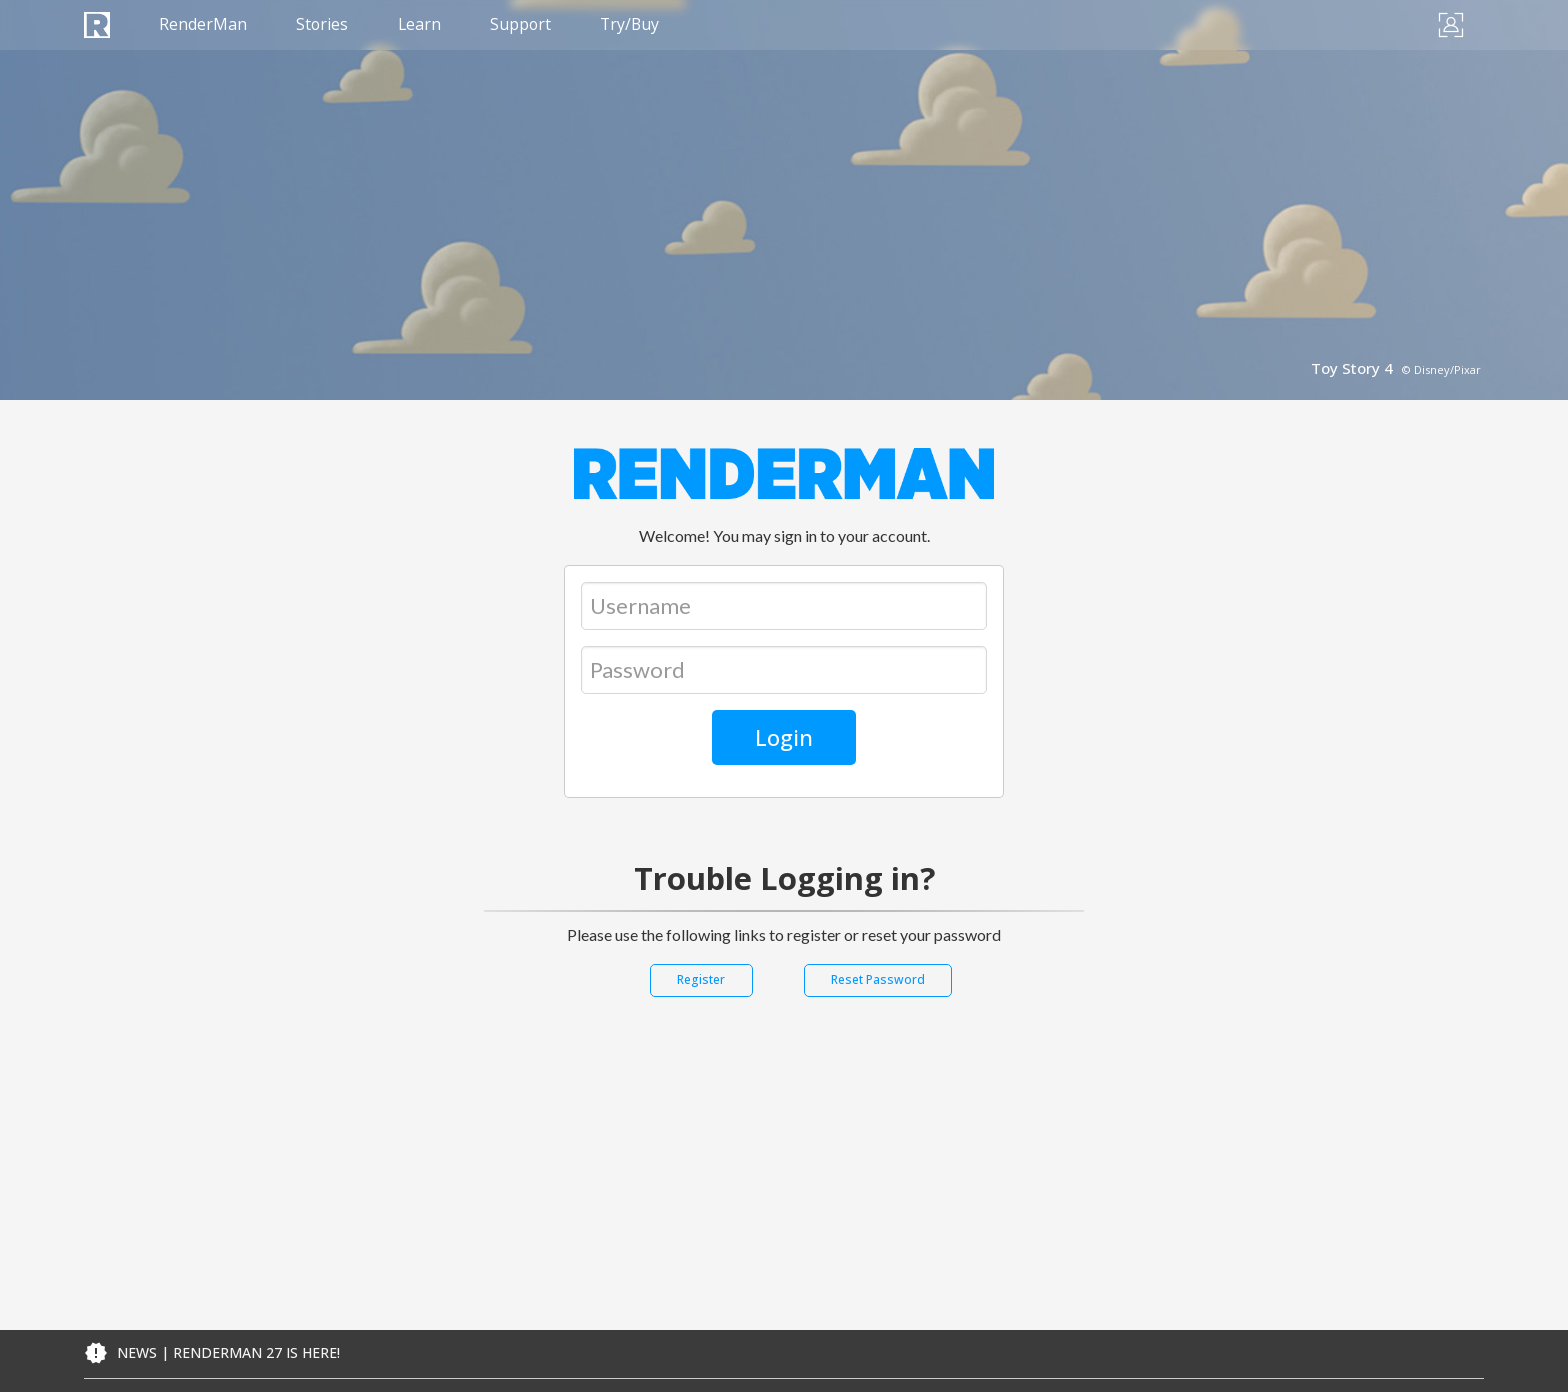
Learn (423, 25)
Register (701, 979)
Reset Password (878, 979)
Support (526, 25)
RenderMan (204, 25)
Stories (324, 25)
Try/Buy (637, 25)
